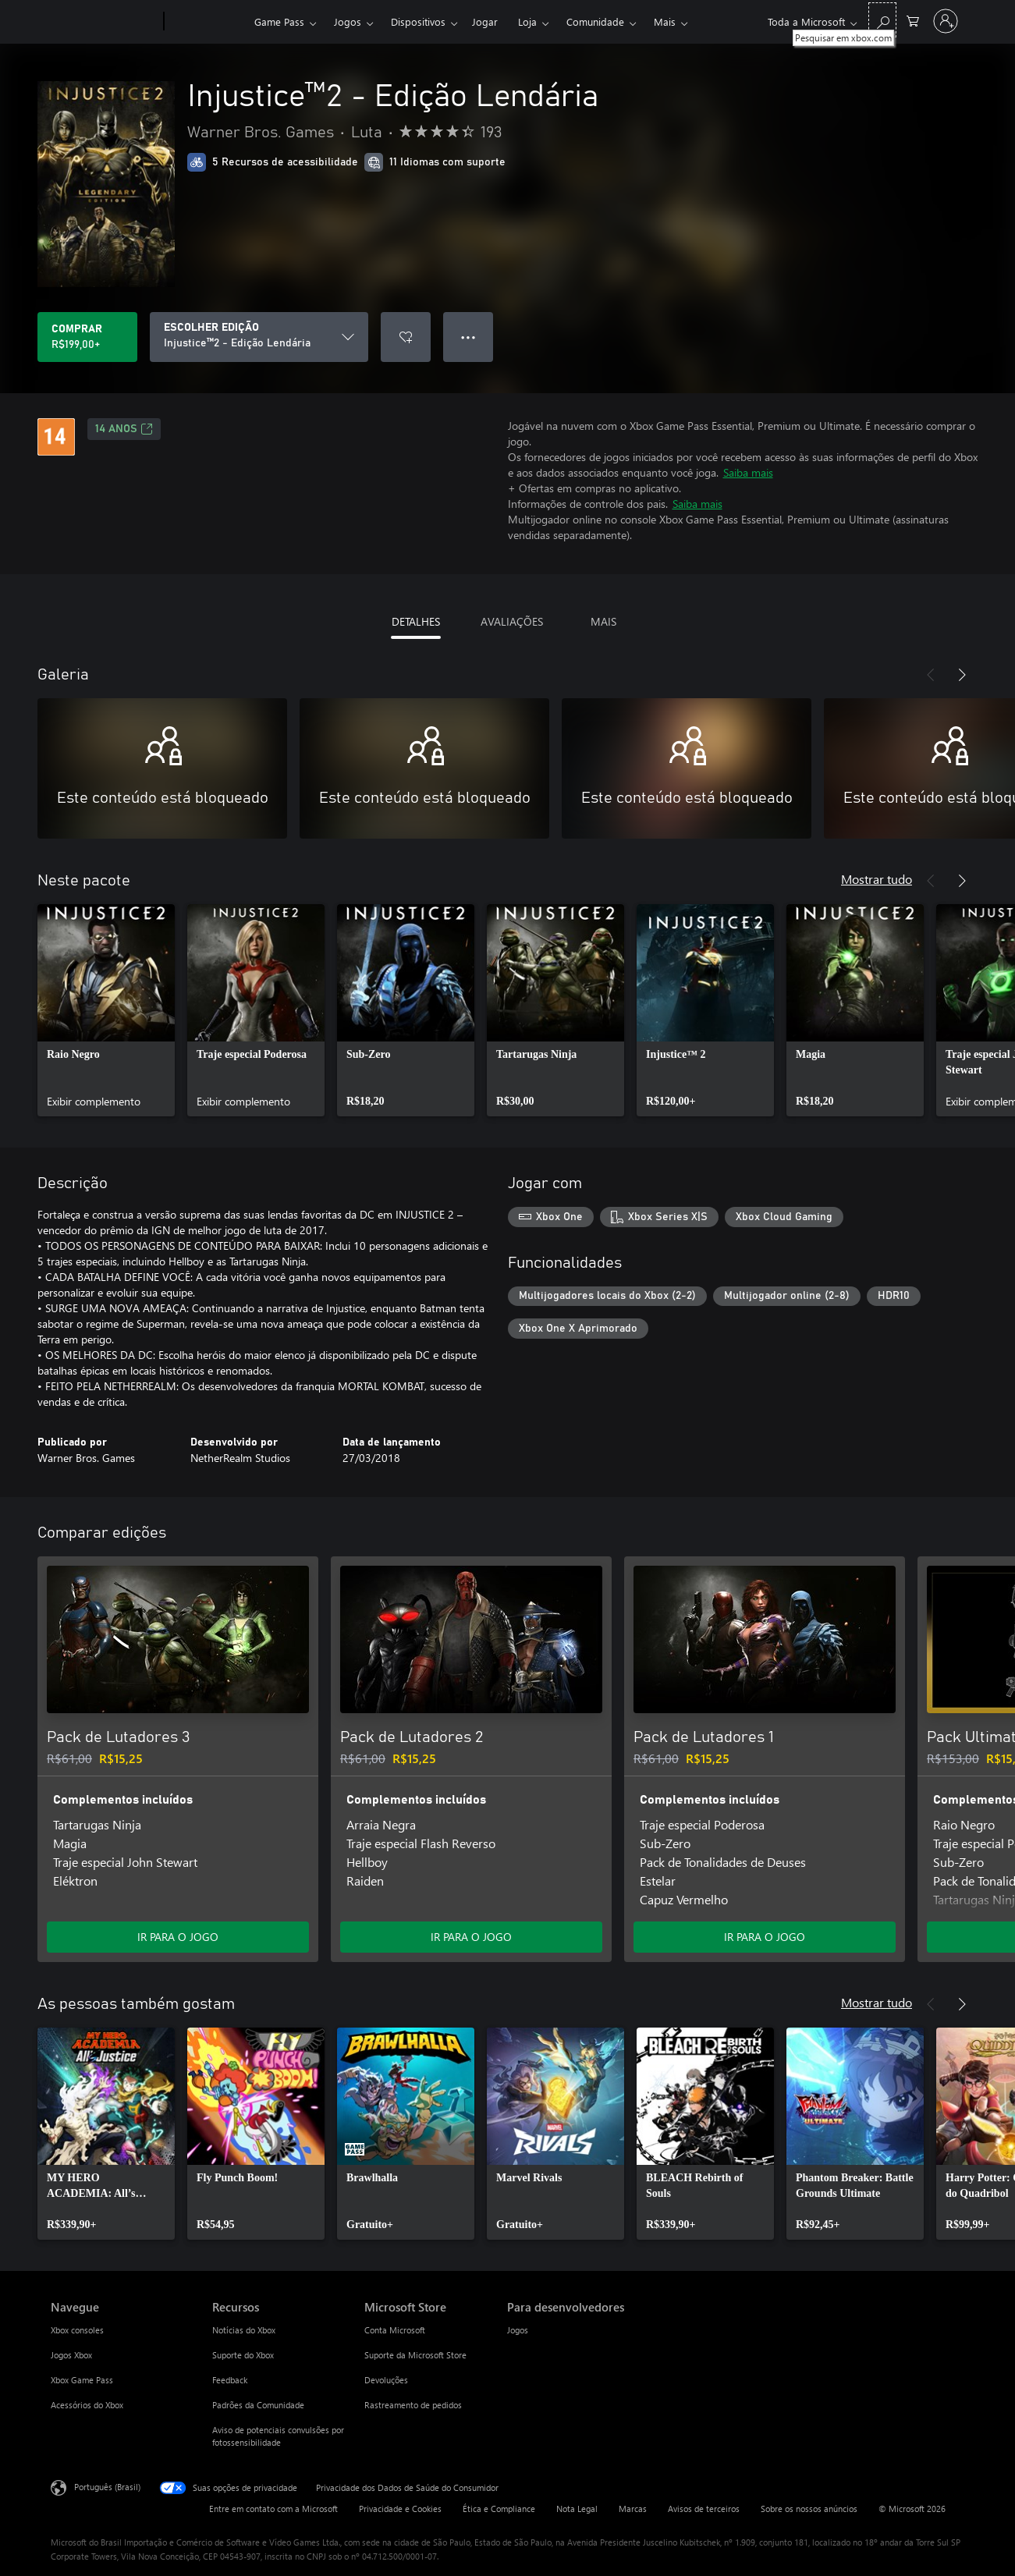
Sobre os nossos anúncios (809, 2508)
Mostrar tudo (876, 879)
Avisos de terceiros (704, 2508)
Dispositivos (418, 21)
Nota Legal (577, 2508)
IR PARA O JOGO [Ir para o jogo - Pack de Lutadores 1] (764, 1936)
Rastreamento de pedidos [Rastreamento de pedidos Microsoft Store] (413, 2405)
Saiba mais (748, 472)
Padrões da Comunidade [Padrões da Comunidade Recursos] (258, 2405)
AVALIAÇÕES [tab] (512, 621)
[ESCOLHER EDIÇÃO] (259, 337)
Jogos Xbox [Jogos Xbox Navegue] (71, 2355)
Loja (527, 21)
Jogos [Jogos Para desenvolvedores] (517, 2330)
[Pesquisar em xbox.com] (882, 19)
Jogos (347, 21)
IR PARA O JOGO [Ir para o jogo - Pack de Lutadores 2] (471, 1936)
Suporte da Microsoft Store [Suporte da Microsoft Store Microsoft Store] (415, 2355)
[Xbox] (207, 22)
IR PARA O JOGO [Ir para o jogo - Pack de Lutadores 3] (177, 1936)
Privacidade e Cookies (400, 2508)
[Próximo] (962, 675)
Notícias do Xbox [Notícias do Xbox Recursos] (243, 2330)
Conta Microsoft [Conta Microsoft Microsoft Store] (394, 2330)
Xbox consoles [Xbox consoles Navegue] (77, 2330)
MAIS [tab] (603, 621)
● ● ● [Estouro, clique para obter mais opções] (468, 336)
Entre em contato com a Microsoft (273, 2508)
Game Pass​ (279, 21)
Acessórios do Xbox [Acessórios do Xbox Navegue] (87, 2405)
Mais (665, 21)
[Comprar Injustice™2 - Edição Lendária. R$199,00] (87, 337)
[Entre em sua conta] (945, 21)
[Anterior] (930, 675)
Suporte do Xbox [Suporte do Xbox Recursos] (243, 2355)
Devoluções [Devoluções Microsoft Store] (386, 2380)
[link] (106, 1010)
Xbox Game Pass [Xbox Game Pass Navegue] (82, 2380)
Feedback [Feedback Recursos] (229, 2380)
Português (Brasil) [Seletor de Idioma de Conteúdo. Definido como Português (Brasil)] (107, 2487)
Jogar (485, 21)
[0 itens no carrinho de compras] (913, 20)
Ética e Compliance (499, 2508)
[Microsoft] (104, 22)
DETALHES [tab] (416, 621)
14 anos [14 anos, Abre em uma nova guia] (124, 429)
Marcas (633, 2508)
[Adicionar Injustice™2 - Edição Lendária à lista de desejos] (406, 337)
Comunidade (595, 21)
